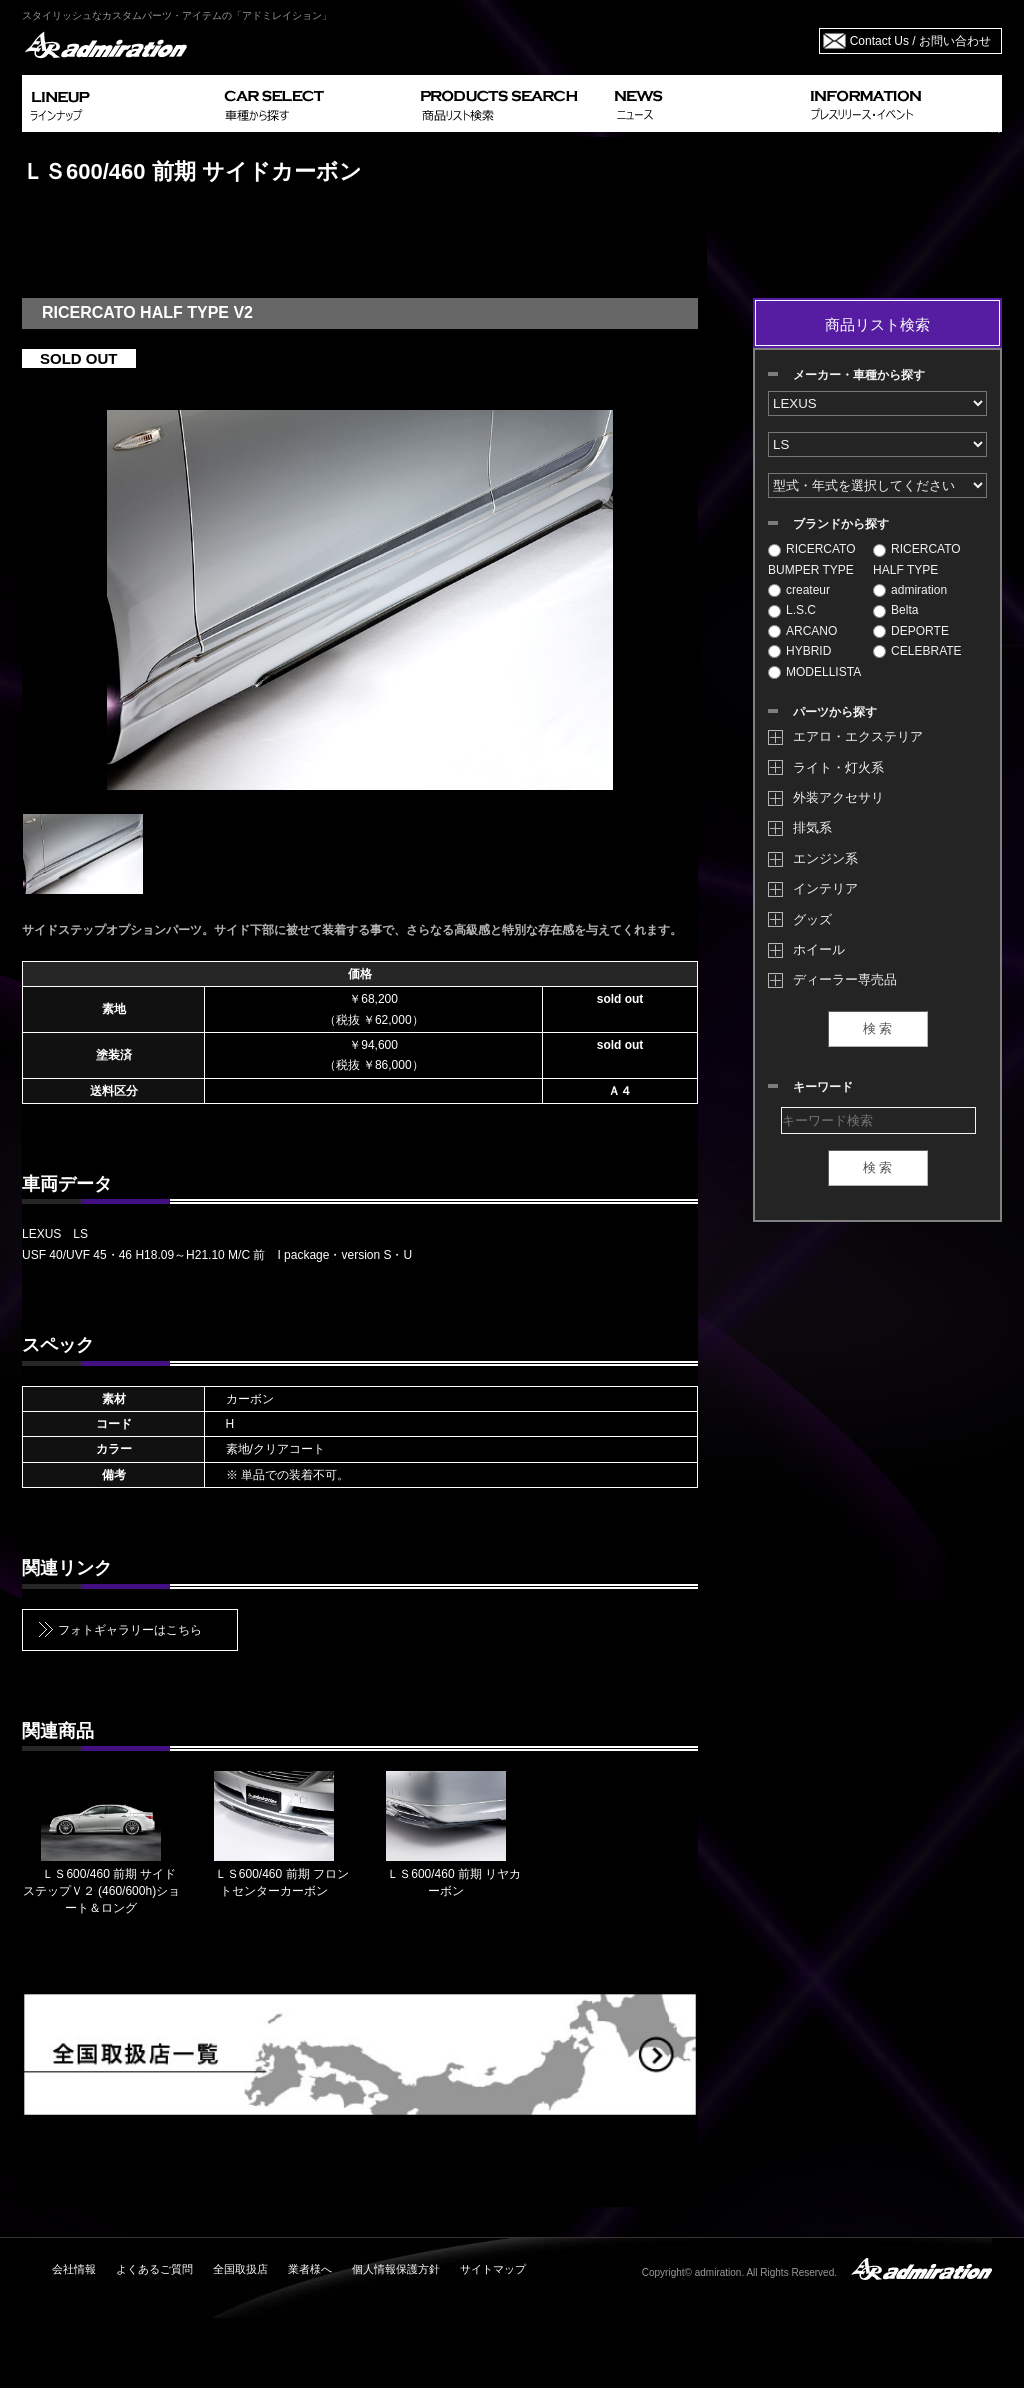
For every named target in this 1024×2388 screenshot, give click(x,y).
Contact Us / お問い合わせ (920, 41)
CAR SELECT (314, 103)
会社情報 (74, 2269)
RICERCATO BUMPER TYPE (812, 559)
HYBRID (799, 651)
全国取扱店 (240, 2269)
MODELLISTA (814, 672)
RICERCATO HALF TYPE (917, 559)
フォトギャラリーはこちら (130, 1630)
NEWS (704, 103)
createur (799, 590)
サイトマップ (493, 2269)
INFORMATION (902, 103)
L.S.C (792, 610)
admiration (910, 590)
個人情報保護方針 (396, 2269)
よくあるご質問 (154, 2269)
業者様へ (310, 2269)
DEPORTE (911, 631)
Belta (895, 610)
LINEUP (119, 103)
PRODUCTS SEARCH (509, 103)
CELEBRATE (917, 651)
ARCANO (802, 631)
